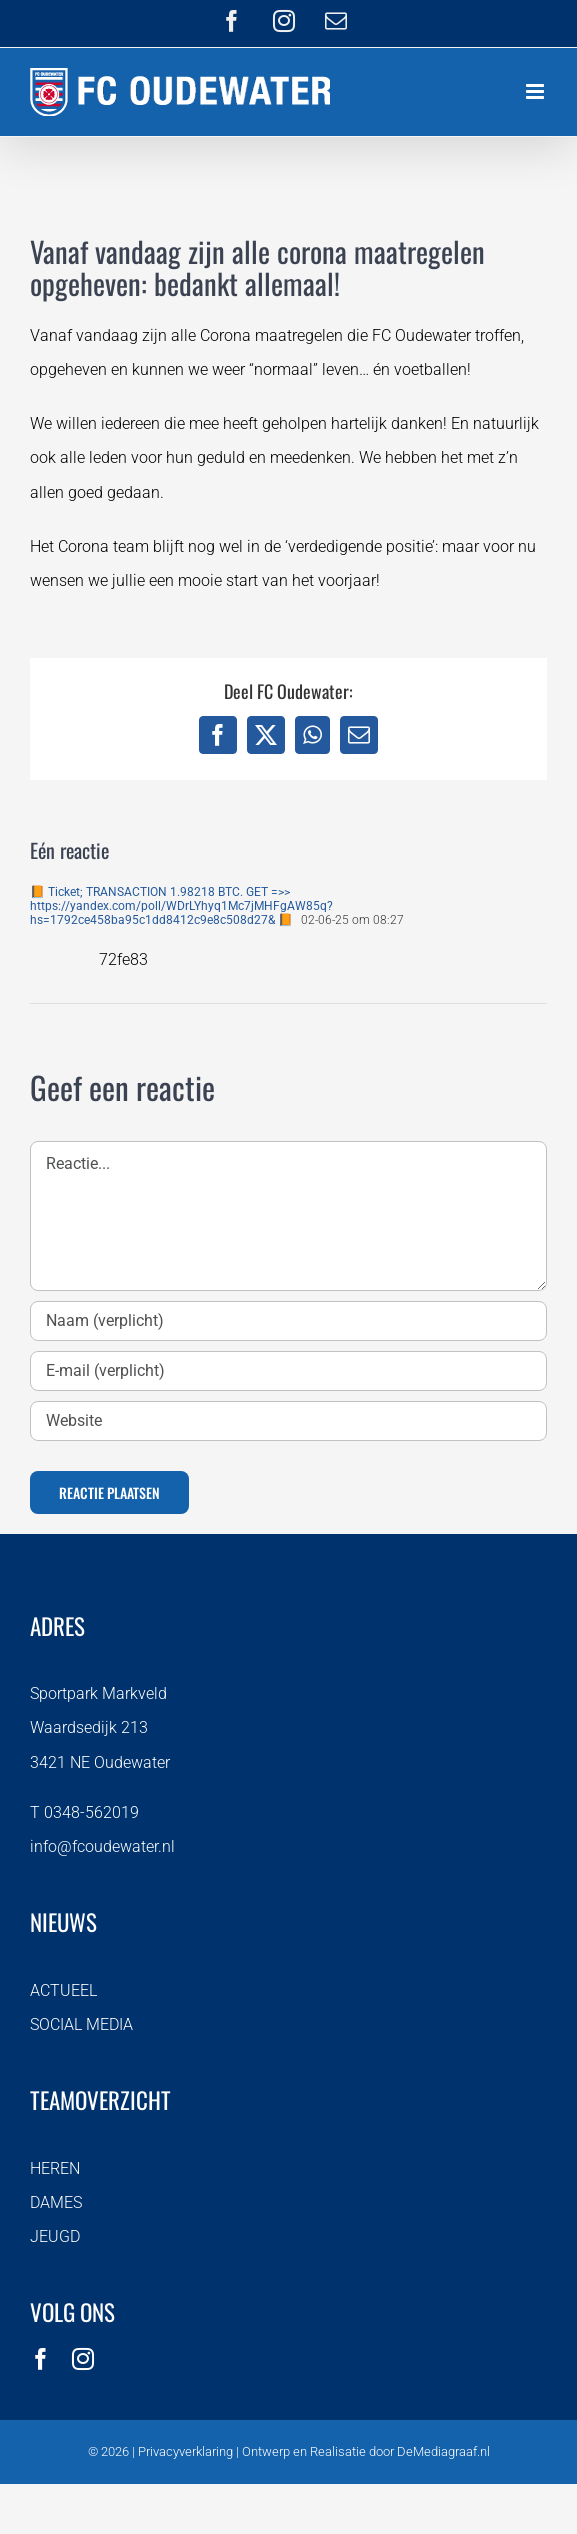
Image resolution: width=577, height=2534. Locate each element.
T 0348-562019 (84, 1812)
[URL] (288, 1421)
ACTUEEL (63, 1990)
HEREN (55, 2168)
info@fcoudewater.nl (102, 1846)
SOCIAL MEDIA (81, 2024)
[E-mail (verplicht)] (288, 1371)
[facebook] (41, 2359)
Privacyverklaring (185, 2451)
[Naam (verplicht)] (288, 1321)
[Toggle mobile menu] (536, 91)
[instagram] (83, 2359)
